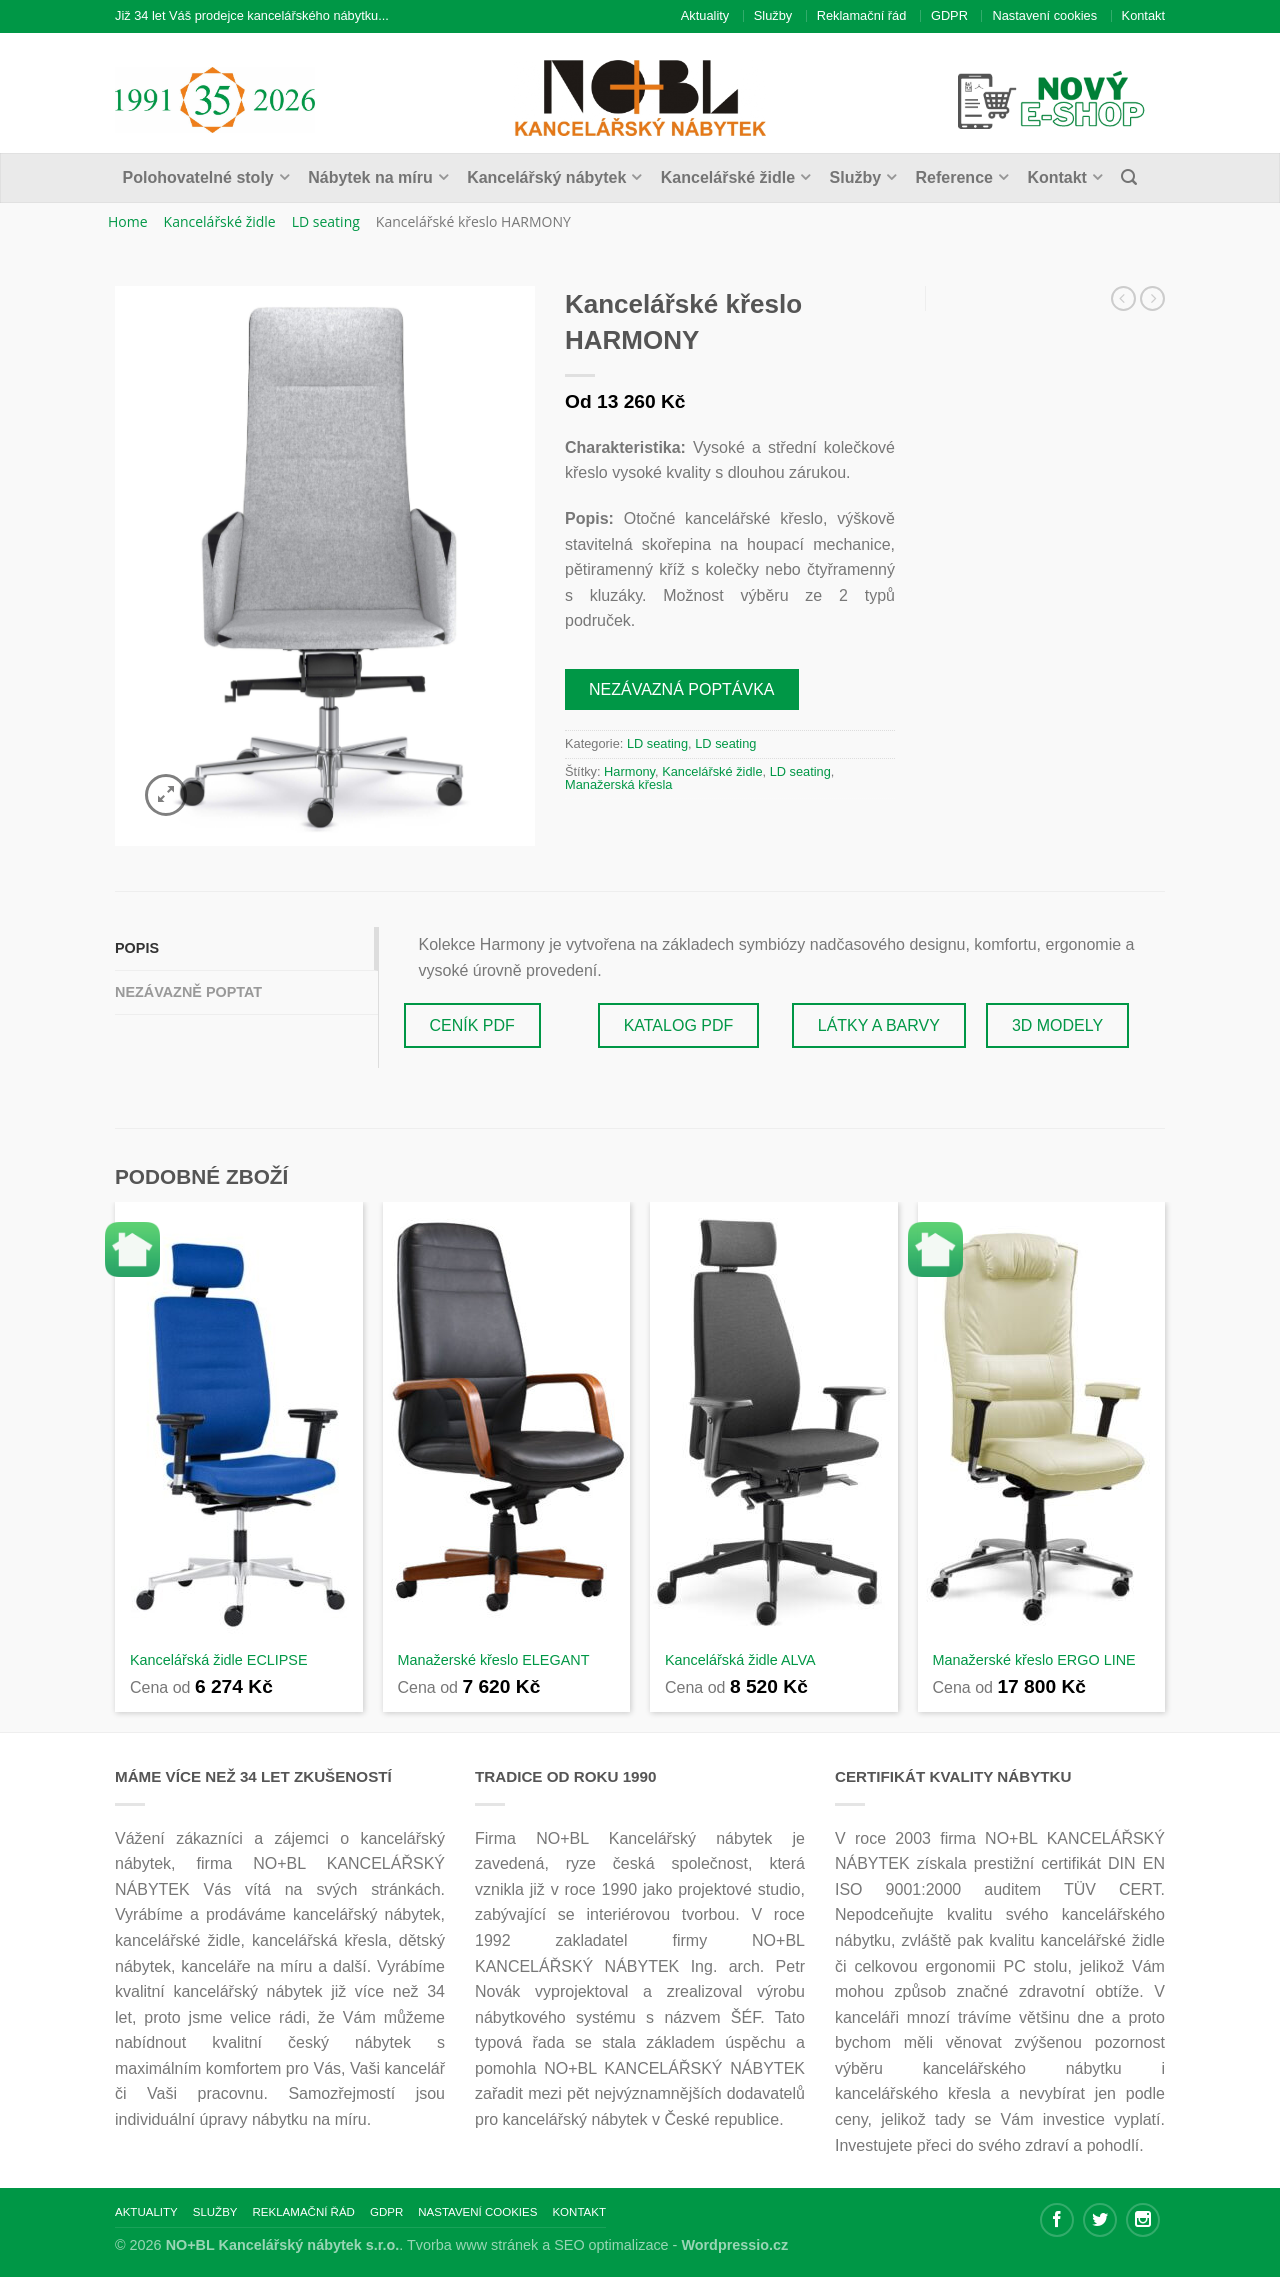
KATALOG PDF (679, 1025)
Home (128, 221)
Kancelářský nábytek (546, 177)
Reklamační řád (862, 15)
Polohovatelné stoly (198, 177)
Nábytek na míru (370, 177)
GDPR (949, 15)
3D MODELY (1057, 1025)
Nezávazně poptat (188, 992)
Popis (137, 948)
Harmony (629, 771)
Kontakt (1143, 15)
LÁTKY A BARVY (879, 1025)
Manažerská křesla (618, 784)
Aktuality (705, 15)
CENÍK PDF (472, 1025)
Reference (954, 177)
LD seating (326, 221)
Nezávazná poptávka (682, 689)
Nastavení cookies (1044, 15)
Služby (773, 15)
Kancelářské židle (728, 177)
